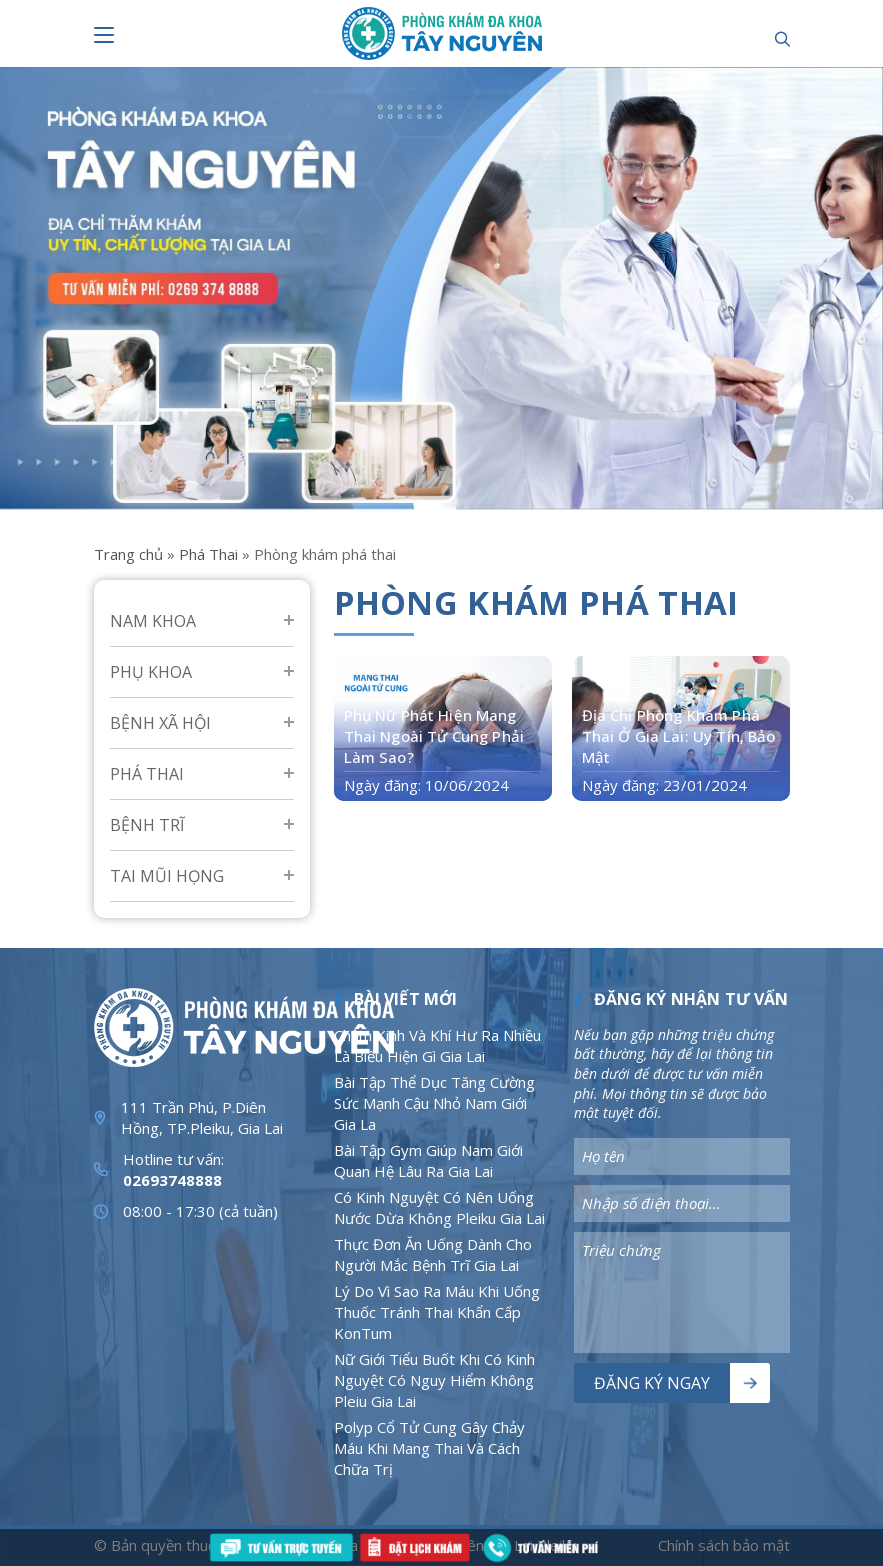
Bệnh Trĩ (147, 825)
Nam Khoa (153, 621)
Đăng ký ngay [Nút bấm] (652, 1383)
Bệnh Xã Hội (160, 723)
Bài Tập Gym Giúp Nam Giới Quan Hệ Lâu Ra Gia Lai (428, 1160)
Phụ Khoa (151, 672)
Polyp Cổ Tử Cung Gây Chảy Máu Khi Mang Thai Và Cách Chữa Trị (429, 1448)
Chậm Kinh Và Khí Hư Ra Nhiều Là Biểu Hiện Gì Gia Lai (437, 1045)
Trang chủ (128, 554)
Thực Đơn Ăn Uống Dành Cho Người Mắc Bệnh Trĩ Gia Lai (433, 1254)
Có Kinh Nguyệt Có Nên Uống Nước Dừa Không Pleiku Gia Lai (439, 1207)
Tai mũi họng (167, 876)
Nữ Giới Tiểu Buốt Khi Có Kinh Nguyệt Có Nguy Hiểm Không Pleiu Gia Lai (434, 1380)
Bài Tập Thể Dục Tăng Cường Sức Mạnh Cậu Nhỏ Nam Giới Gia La (434, 1103)
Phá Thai (208, 554)
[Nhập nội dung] (682, 1156)
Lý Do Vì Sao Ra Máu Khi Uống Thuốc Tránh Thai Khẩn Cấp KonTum (437, 1312)
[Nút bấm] (104, 35)
